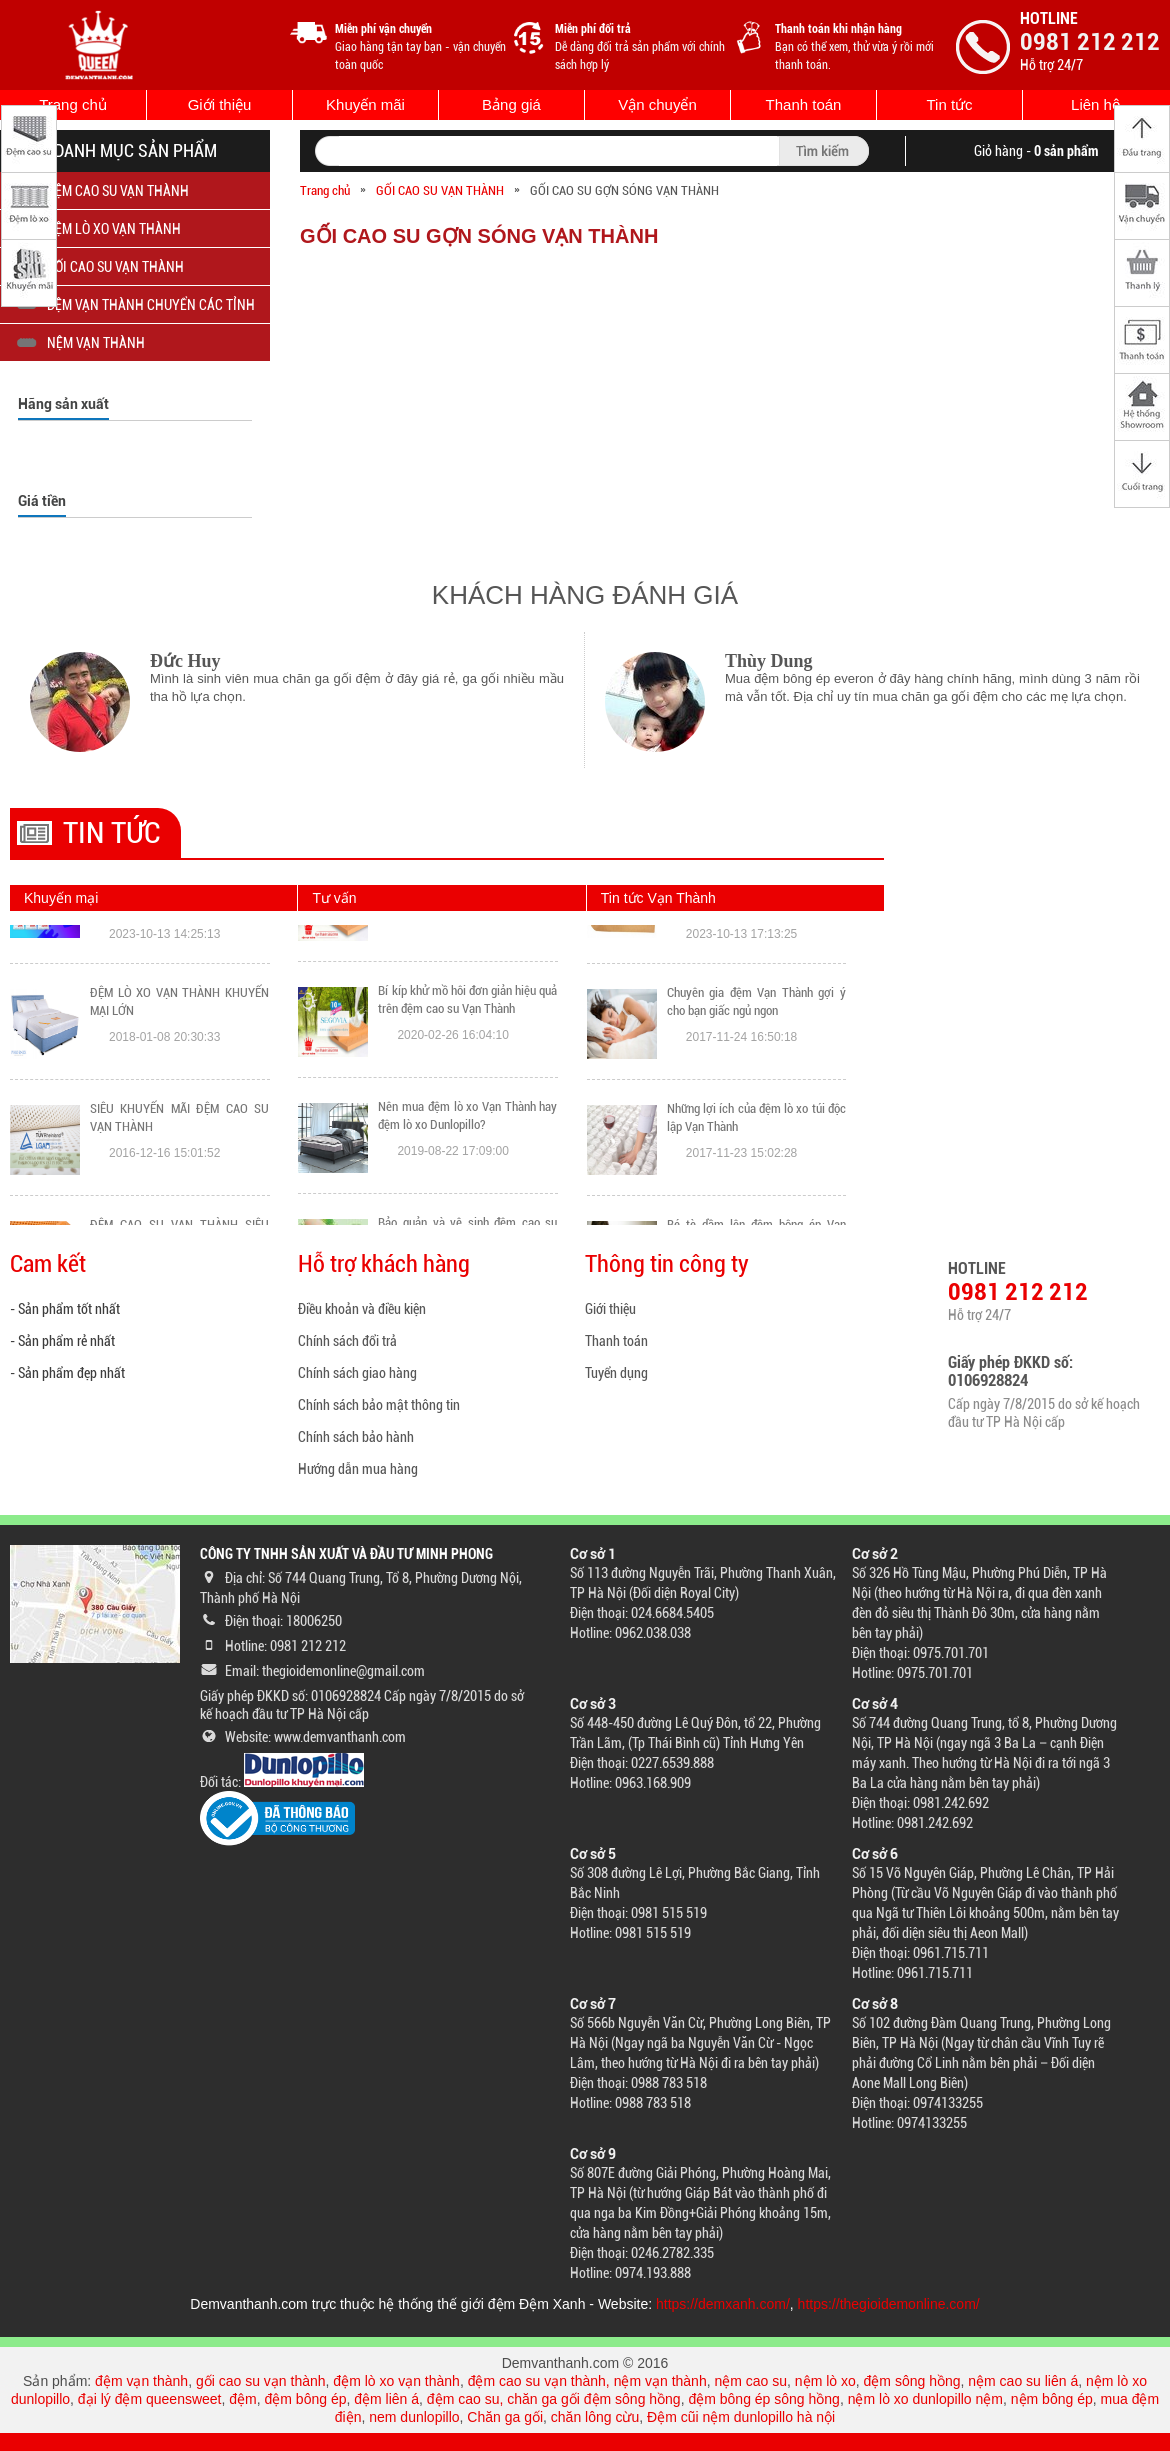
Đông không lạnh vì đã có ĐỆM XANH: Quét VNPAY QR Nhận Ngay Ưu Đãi (179, 971)
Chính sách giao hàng (357, 1373)
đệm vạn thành (141, 2381)
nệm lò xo (825, 2381)
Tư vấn (334, 898)
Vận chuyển (657, 104)
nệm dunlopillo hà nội (768, 2417)
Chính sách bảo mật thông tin (379, 1405)
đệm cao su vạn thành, (541, 2381)
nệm (989, 2399)
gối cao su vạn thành (261, 2381)
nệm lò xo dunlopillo (910, 2399)
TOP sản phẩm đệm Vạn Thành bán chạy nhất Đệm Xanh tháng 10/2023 (756, 971)
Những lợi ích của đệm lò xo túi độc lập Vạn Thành (756, 1199)
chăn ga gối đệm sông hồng (593, 2399)
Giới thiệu (220, 104)
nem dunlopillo (414, 2417)
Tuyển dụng (616, 1373)
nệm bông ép (1052, 2399)
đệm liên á (386, 2399)
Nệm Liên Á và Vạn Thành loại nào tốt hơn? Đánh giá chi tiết (467, 962)
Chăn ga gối (505, 2417)
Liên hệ (1095, 104)
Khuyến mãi (365, 104)
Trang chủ (73, 104)
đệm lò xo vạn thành (396, 2381)
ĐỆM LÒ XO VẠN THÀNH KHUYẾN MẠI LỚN (179, 1083)
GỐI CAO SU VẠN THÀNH (440, 190)
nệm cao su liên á (1023, 2381)
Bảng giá (511, 104)
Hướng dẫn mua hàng (358, 1469)
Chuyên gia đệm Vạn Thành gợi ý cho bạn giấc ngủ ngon (756, 1083)
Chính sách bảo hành (356, 1437)
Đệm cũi (673, 2417)
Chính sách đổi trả (347, 1341)
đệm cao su (463, 2399)
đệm (242, 2399)
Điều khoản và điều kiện (362, 1309)
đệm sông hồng (912, 2381)
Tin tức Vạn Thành (658, 898)
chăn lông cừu (595, 2417)
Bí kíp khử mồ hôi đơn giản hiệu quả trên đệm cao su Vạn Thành (467, 1078)
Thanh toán (804, 104)
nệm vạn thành (660, 2381)
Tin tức (949, 104)
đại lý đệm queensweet (150, 2399)
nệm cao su (750, 2381)
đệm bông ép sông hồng (763, 2399)
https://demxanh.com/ (723, 2304)
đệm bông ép (306, 2399)
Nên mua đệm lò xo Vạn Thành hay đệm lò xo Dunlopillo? (467, 1194)
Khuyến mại (61, 898)
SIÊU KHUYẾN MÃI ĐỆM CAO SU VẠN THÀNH (179, 1199)
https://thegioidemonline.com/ (889, 2304)
